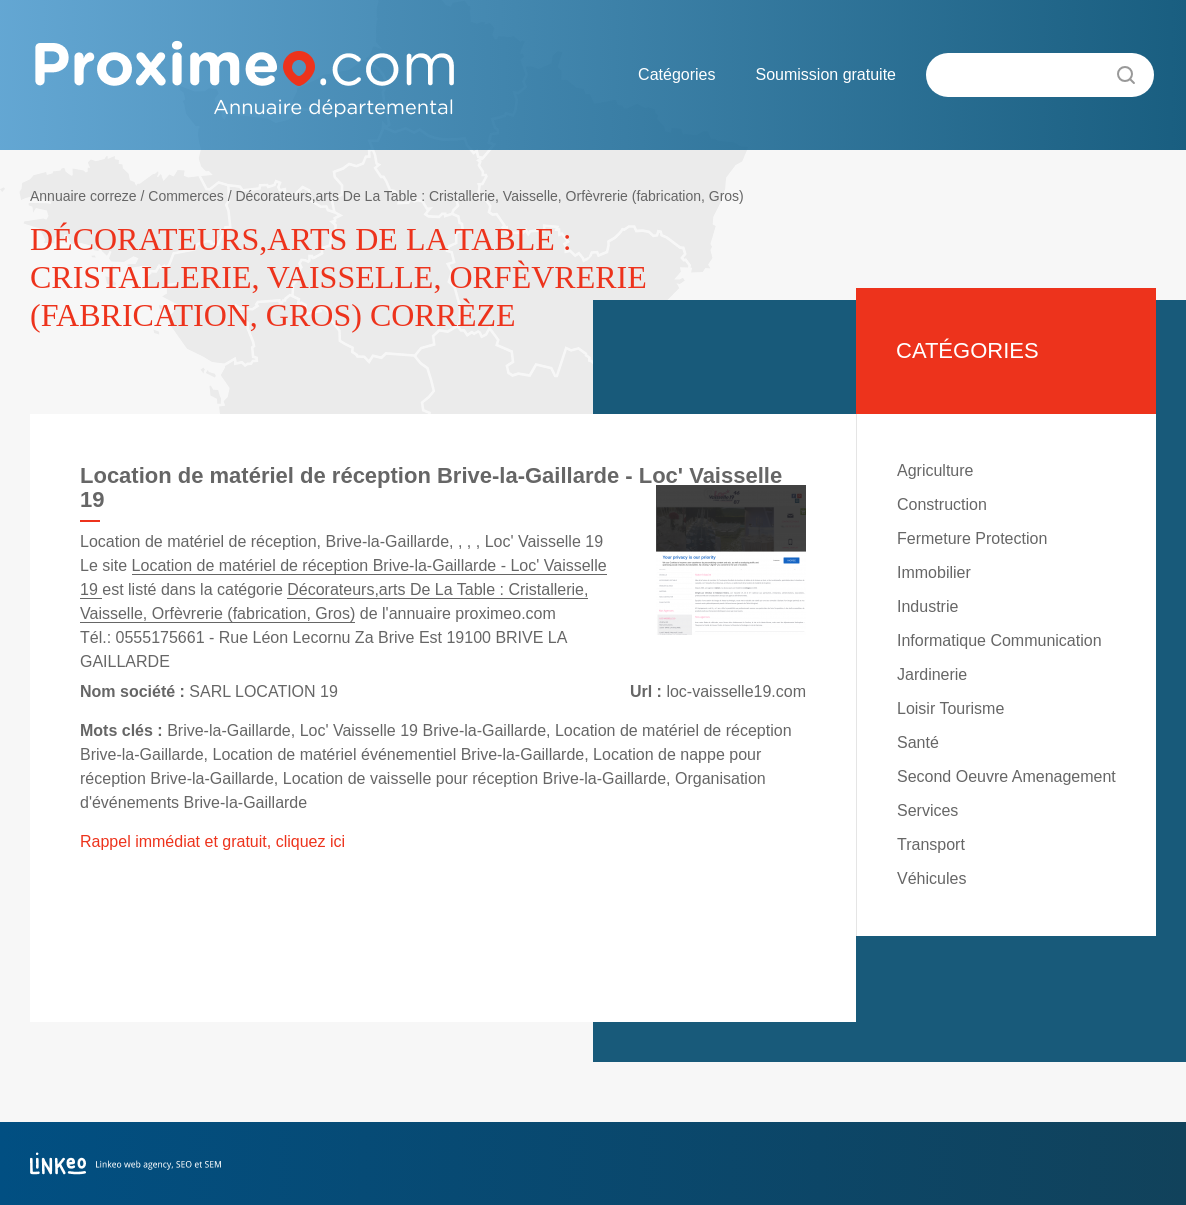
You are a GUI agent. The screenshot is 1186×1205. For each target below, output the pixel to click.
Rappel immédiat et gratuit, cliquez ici (212, 841)
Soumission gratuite (825, 74)
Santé (918, 742)
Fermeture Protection (972, 538)
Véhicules (931, 878)
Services (927, 810)
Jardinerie (932, 674)
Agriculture (935, 470)
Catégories (676, 74)
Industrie (927, 606)
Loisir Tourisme (950, 708)
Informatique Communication (999, 640)
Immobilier (934, 572)
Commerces (185, 196)
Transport (931, 844)
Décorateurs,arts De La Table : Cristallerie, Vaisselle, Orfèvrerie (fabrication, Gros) (489, 196)
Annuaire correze (83, 196)
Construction (942, 504)
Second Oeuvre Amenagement (1006, 776)
